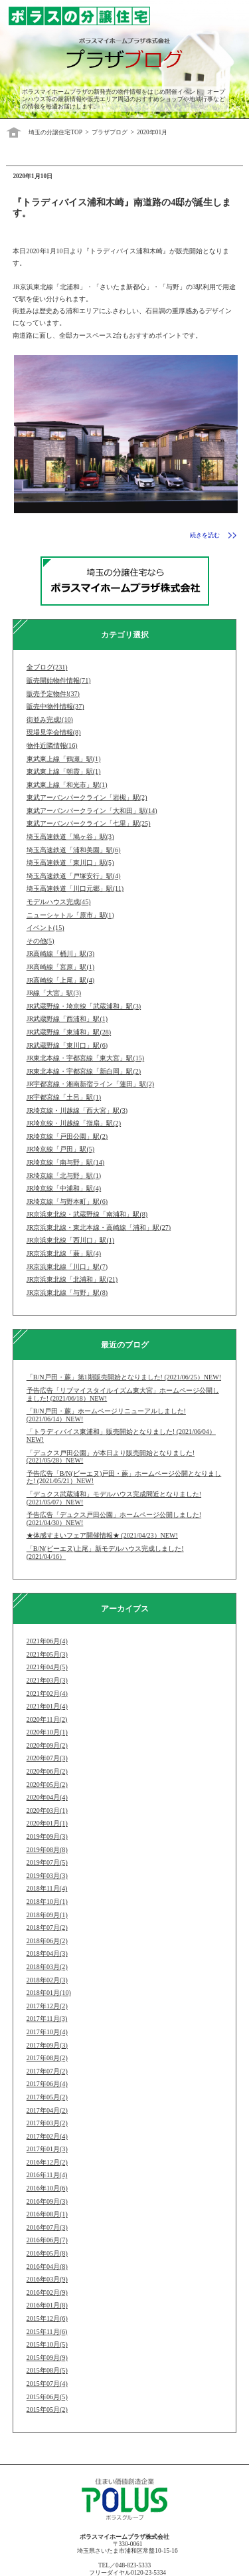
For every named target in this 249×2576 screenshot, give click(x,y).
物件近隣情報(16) (52, 745)
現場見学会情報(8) (54, 732)
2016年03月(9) (47, 2279)
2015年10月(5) (47, 2344)
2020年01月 (152, 132)
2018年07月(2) (47, 1927)
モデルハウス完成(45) (59, 901)
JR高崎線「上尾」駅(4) (60, 980)
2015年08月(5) (47, 2370)
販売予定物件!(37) (53, 693)
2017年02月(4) (47, 2136)
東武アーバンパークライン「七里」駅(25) (89, 823)
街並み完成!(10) (50, 719)
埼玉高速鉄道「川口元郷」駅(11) (75, 888)
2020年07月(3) (47, 1758)
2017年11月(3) (47, 2018)
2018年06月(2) (47, 1940)
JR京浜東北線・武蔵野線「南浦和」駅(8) (87, 1214)
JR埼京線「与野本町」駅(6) (67, 1201)
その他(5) (40, 941)
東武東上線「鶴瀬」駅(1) (64, 758)
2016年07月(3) (47, 2227)
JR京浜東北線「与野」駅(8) (67, 1292)
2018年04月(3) (47, 1953)
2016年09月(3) (47, 2201)
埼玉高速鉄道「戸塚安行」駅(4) (74, 875)
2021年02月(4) (47, 1693)
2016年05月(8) (47, 2253)
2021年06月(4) (47, 1641)
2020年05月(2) (47, 1784)
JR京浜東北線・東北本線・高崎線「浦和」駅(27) (99, 1227)
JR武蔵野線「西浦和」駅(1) (67, 1018)
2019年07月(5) (47, 1862)
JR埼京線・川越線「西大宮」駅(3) (77, 1110)
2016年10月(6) (47, 2188)
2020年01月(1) (47, 1823)
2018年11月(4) (47, 1888)
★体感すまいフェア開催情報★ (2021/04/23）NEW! (102, 1535)
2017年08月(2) (47, 2057)
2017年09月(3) (47, 2045)
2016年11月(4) (47, 2174)
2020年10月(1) (47, 1732)
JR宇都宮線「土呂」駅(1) (64, 1097)
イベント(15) (45, 927)
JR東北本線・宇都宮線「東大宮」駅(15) (85, 1058)
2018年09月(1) (47, 1915)
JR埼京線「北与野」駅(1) (64, 1175)
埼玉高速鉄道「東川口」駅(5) (70, 862)
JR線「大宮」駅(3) (54, 992)
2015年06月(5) (47, 2396)
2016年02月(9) (47, 2292)
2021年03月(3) (47, 1680)
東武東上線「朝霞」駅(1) (64, 771)
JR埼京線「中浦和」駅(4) (64, 1188)
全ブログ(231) (47, 667)
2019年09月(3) (47, 1836)
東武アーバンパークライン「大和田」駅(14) (92, 810)
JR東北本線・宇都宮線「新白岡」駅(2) (84, 1071)
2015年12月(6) (47, 2318)
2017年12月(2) (47, 2006)
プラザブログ (109, 132)
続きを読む (205, 535)
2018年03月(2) (47, 1966)
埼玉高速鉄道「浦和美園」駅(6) (74, 850)
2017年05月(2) (47, 2097)
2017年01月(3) (47, 2149)
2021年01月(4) (47, 1706)
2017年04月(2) (47, 2110)
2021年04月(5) (47, 1667)
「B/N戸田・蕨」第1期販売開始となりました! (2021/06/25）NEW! (124, 1377)
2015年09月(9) (47, 2357)
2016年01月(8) (47, 2305)
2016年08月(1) (47, 2214)
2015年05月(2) (47, 2409)
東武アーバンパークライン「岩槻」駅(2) (87, 797)
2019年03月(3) (47, 1875)
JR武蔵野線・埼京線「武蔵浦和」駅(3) (84, 1006)
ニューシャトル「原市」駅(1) (70, 915)
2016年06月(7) (47, 2240)
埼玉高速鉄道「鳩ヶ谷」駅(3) (70, 836)
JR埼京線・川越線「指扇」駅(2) (74, 1123)
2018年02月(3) (47, 1980)
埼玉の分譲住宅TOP (55, 132)
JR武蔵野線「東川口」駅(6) (67, 1045)
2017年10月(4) (47, 2032)
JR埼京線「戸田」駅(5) (60, 1149)
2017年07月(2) (47, 2071)
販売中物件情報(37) (55, 706)
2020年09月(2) (47, 1745)
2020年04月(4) (47, 1797)
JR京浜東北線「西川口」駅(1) (70, 1240)
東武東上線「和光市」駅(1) (67, 784)
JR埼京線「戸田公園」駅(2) (67, 1136)
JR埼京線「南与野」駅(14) (65, 1162)
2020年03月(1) (47, 1810)
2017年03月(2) (47, 2123)
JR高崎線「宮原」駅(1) (60, 967)
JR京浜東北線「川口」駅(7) (67, 1266)
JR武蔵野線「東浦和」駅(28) (69, 1032)
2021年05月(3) (47, 1654)
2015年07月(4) (47, 2383)
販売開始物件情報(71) (59, 680)
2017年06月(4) (47, 2083)
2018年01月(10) (49, 1992)
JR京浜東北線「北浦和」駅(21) (72, 1279)
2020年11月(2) (47, 1719)
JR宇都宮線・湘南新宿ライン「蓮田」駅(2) (90, 1084)
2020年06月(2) (47, 1771)
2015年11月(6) (47, 2331)
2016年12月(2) (47, 2162)
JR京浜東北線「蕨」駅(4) (64, 1253)
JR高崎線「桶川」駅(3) (60, 953)
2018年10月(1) (47, 1901)
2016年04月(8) (47, 2266)
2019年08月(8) (47, 1849)
